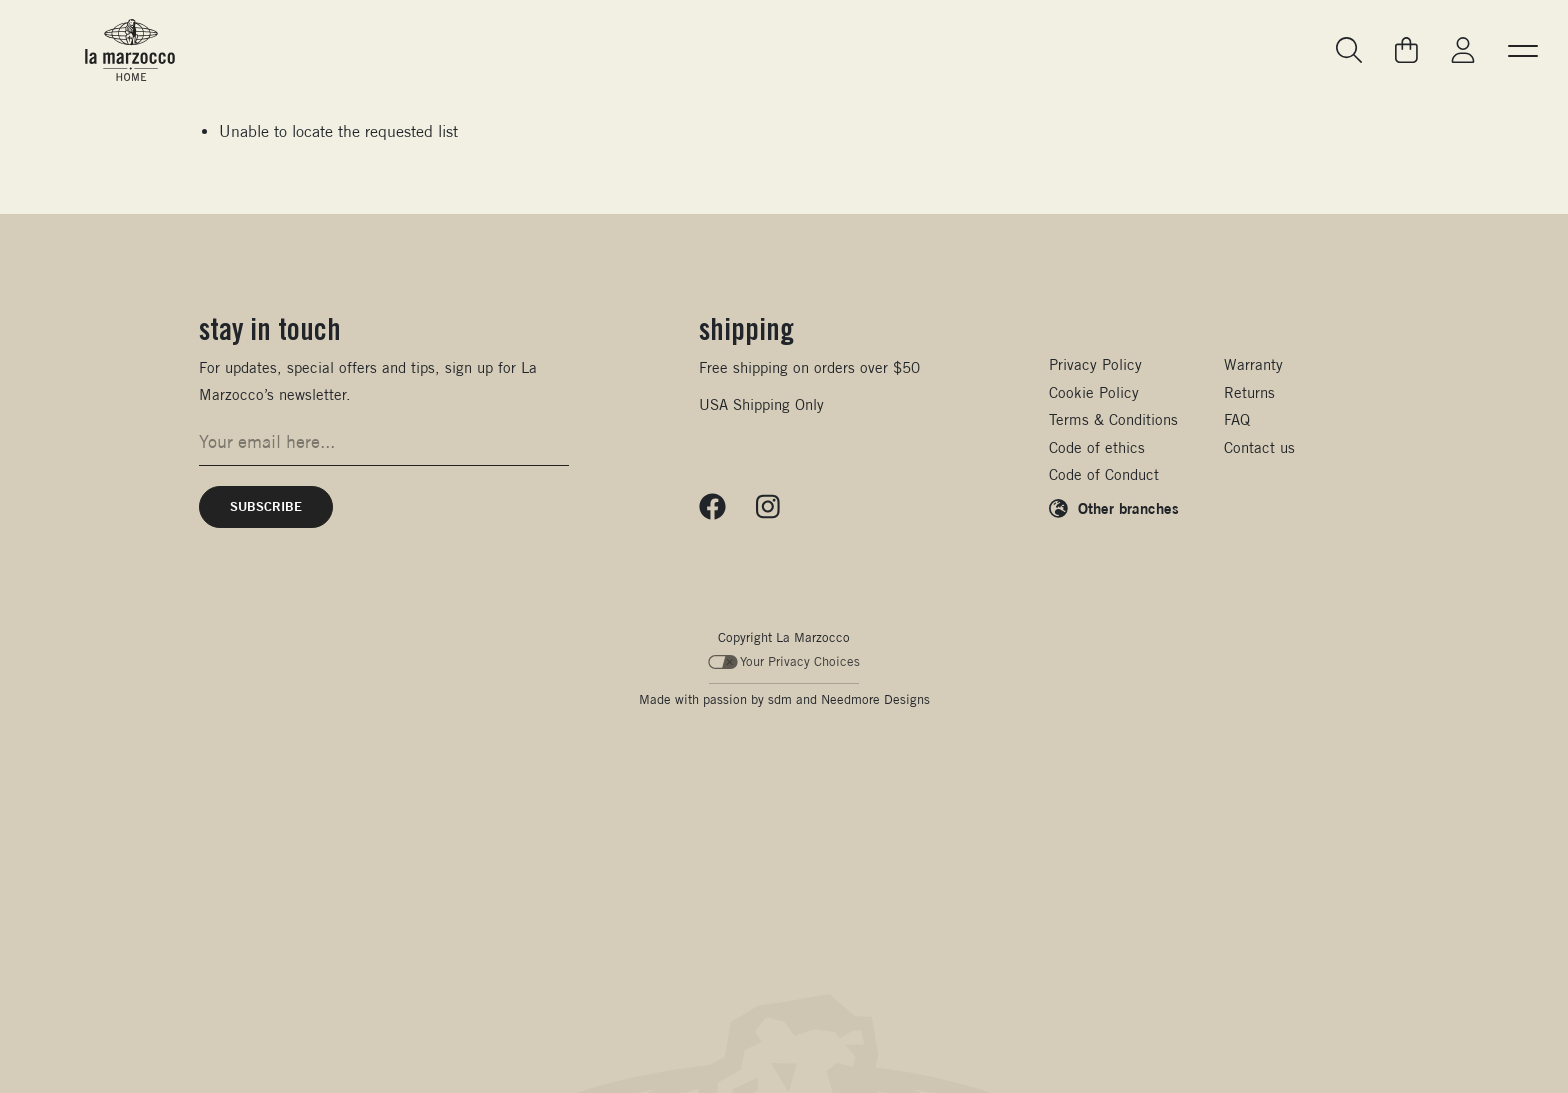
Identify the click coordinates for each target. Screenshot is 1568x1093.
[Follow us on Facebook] (712, 507)
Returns (1249, 392)
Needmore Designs (875, 699)
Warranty (1253, 364)
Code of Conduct (1104, 474)
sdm (780, 699)
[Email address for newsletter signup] (384, 442)
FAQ (1237, 419)
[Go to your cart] (1406, 50)
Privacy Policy (1095, 364)
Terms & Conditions (1113, 419)
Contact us (1259, 447)
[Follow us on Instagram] (768, 507)
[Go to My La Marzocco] (1463, 50)
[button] (1523, 50)
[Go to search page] (1350, 50)
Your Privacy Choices (784, 661)
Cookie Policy (1094, 392)
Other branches (1128, 508)
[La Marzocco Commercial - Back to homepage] (130, 50)
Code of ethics (1097, 447)
